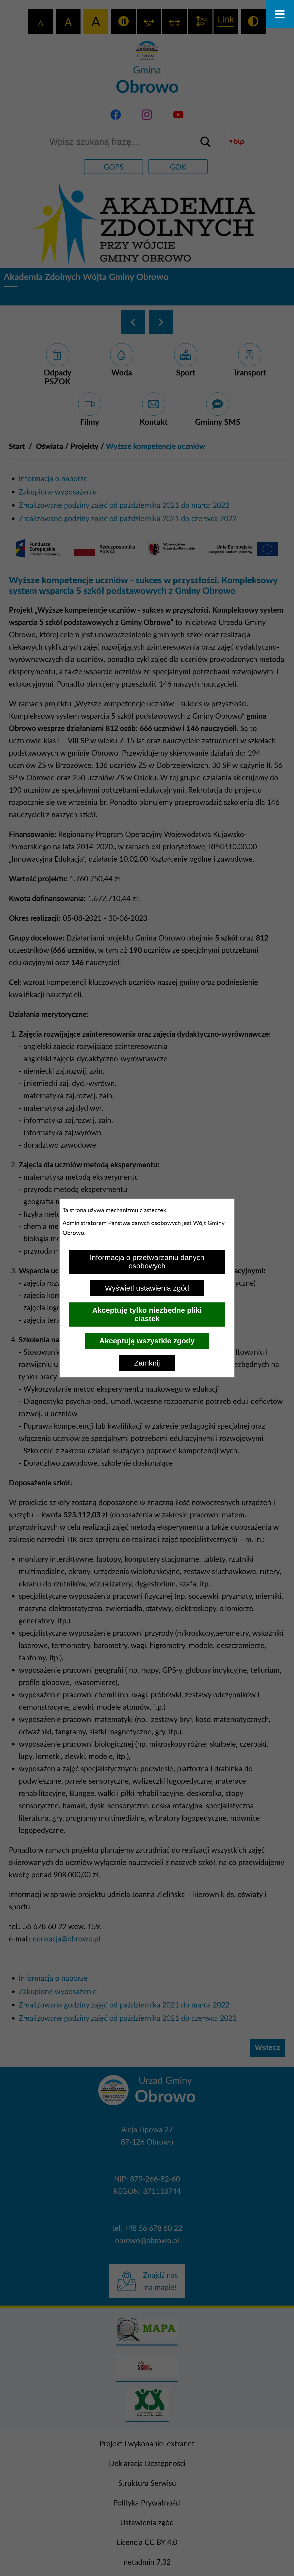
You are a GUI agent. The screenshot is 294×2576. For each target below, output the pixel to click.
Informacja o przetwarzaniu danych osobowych (147, 1261)
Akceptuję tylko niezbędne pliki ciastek (147, 1314)
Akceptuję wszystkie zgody (147, 1341)
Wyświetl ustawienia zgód (147, 1288)
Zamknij (147, 1363)
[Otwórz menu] (280, 14)
